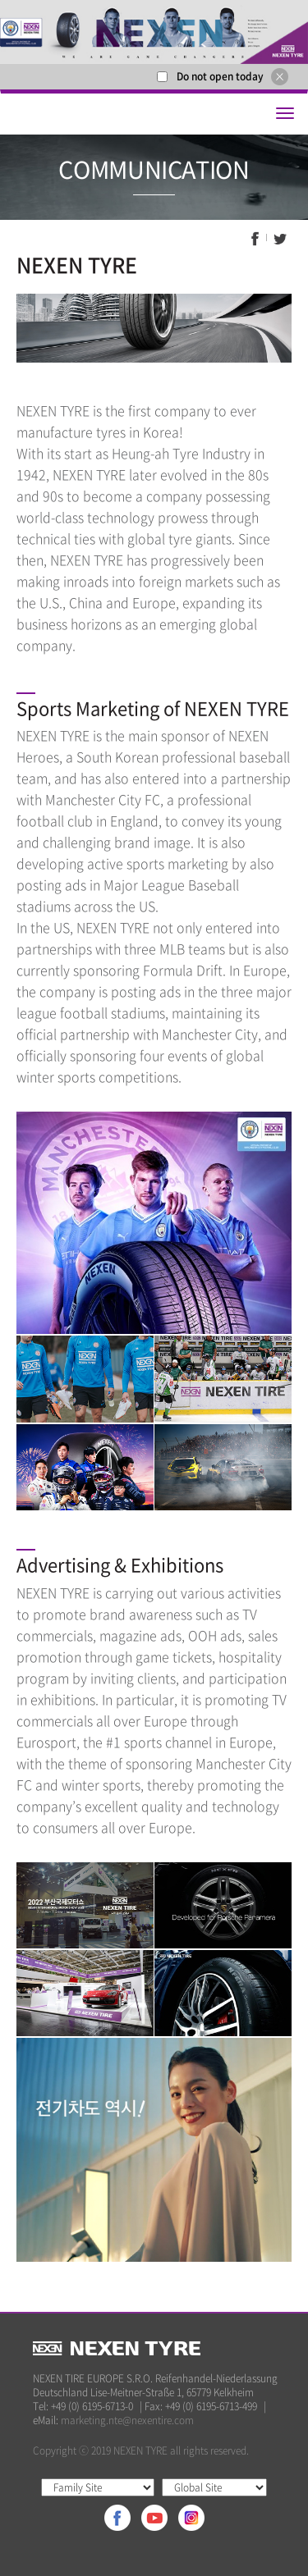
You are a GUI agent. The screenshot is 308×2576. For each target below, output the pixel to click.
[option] (154, 32)
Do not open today (220, 76)
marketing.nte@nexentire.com (127, 2420)
